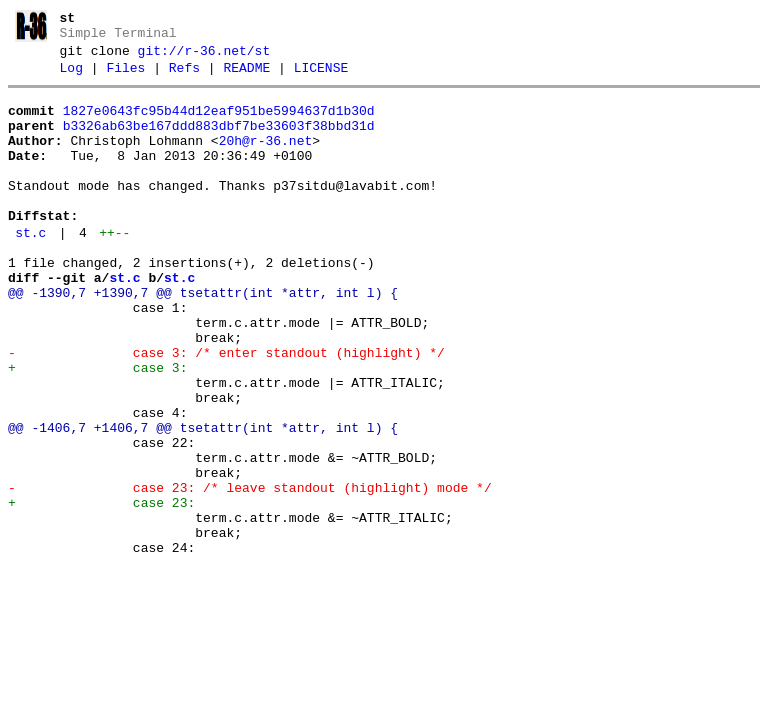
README (246, 77)
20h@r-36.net (266, 159)
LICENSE (321, 77)
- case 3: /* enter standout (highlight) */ (226, 410)
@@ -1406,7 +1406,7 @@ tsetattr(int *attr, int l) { (203, 500)
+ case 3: (97, 428)
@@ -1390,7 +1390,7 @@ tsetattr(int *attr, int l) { (203, 338)
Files (125, 77)
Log (71, 77)
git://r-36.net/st (204, 57)
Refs (184, 77)
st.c (30, 269)
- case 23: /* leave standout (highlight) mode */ (250, 572)
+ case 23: (101, 590)
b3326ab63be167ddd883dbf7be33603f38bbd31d (219, 141)
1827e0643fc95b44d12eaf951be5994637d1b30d (219, 123)
